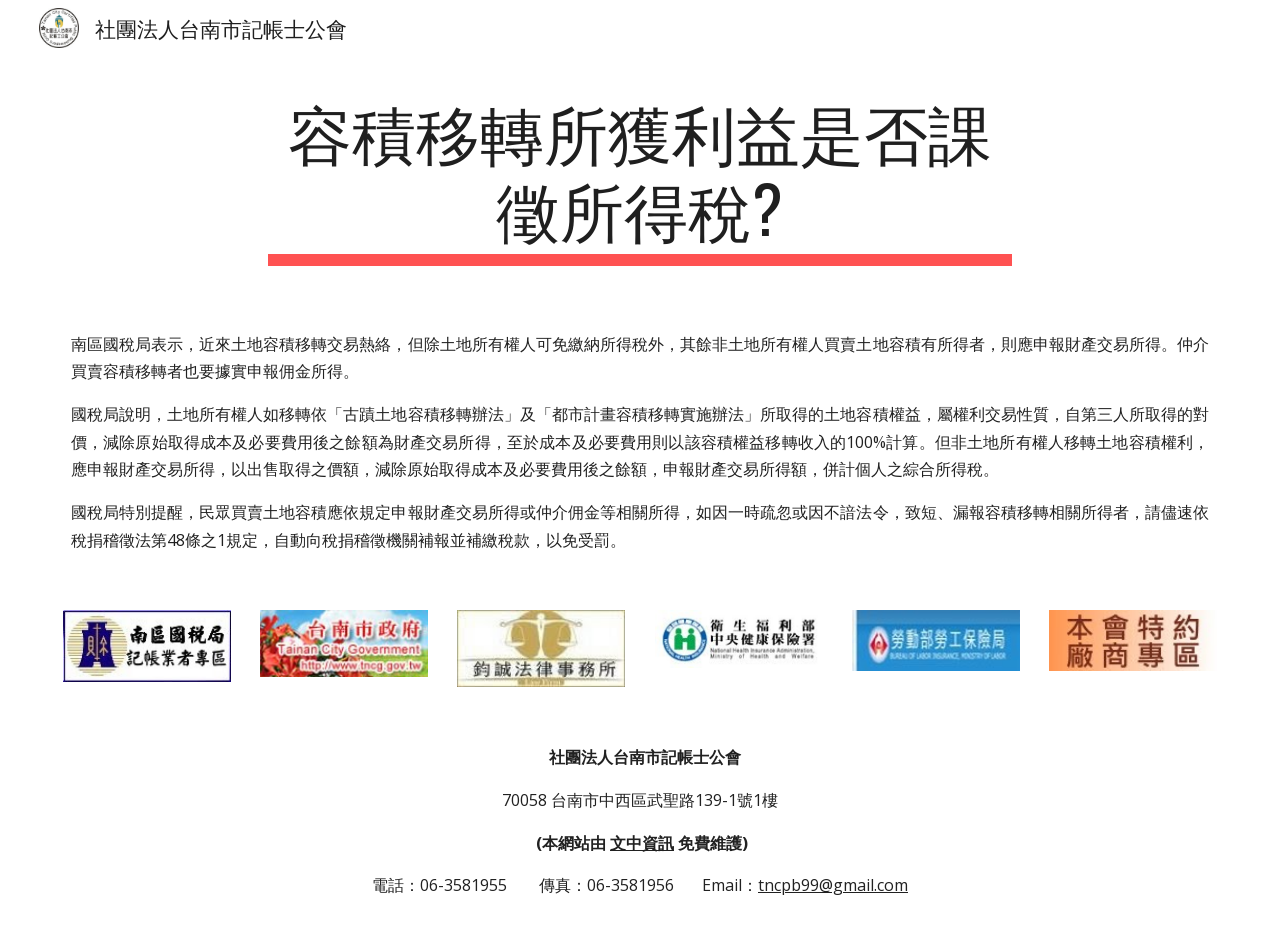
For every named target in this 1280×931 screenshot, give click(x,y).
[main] (640, 179)
